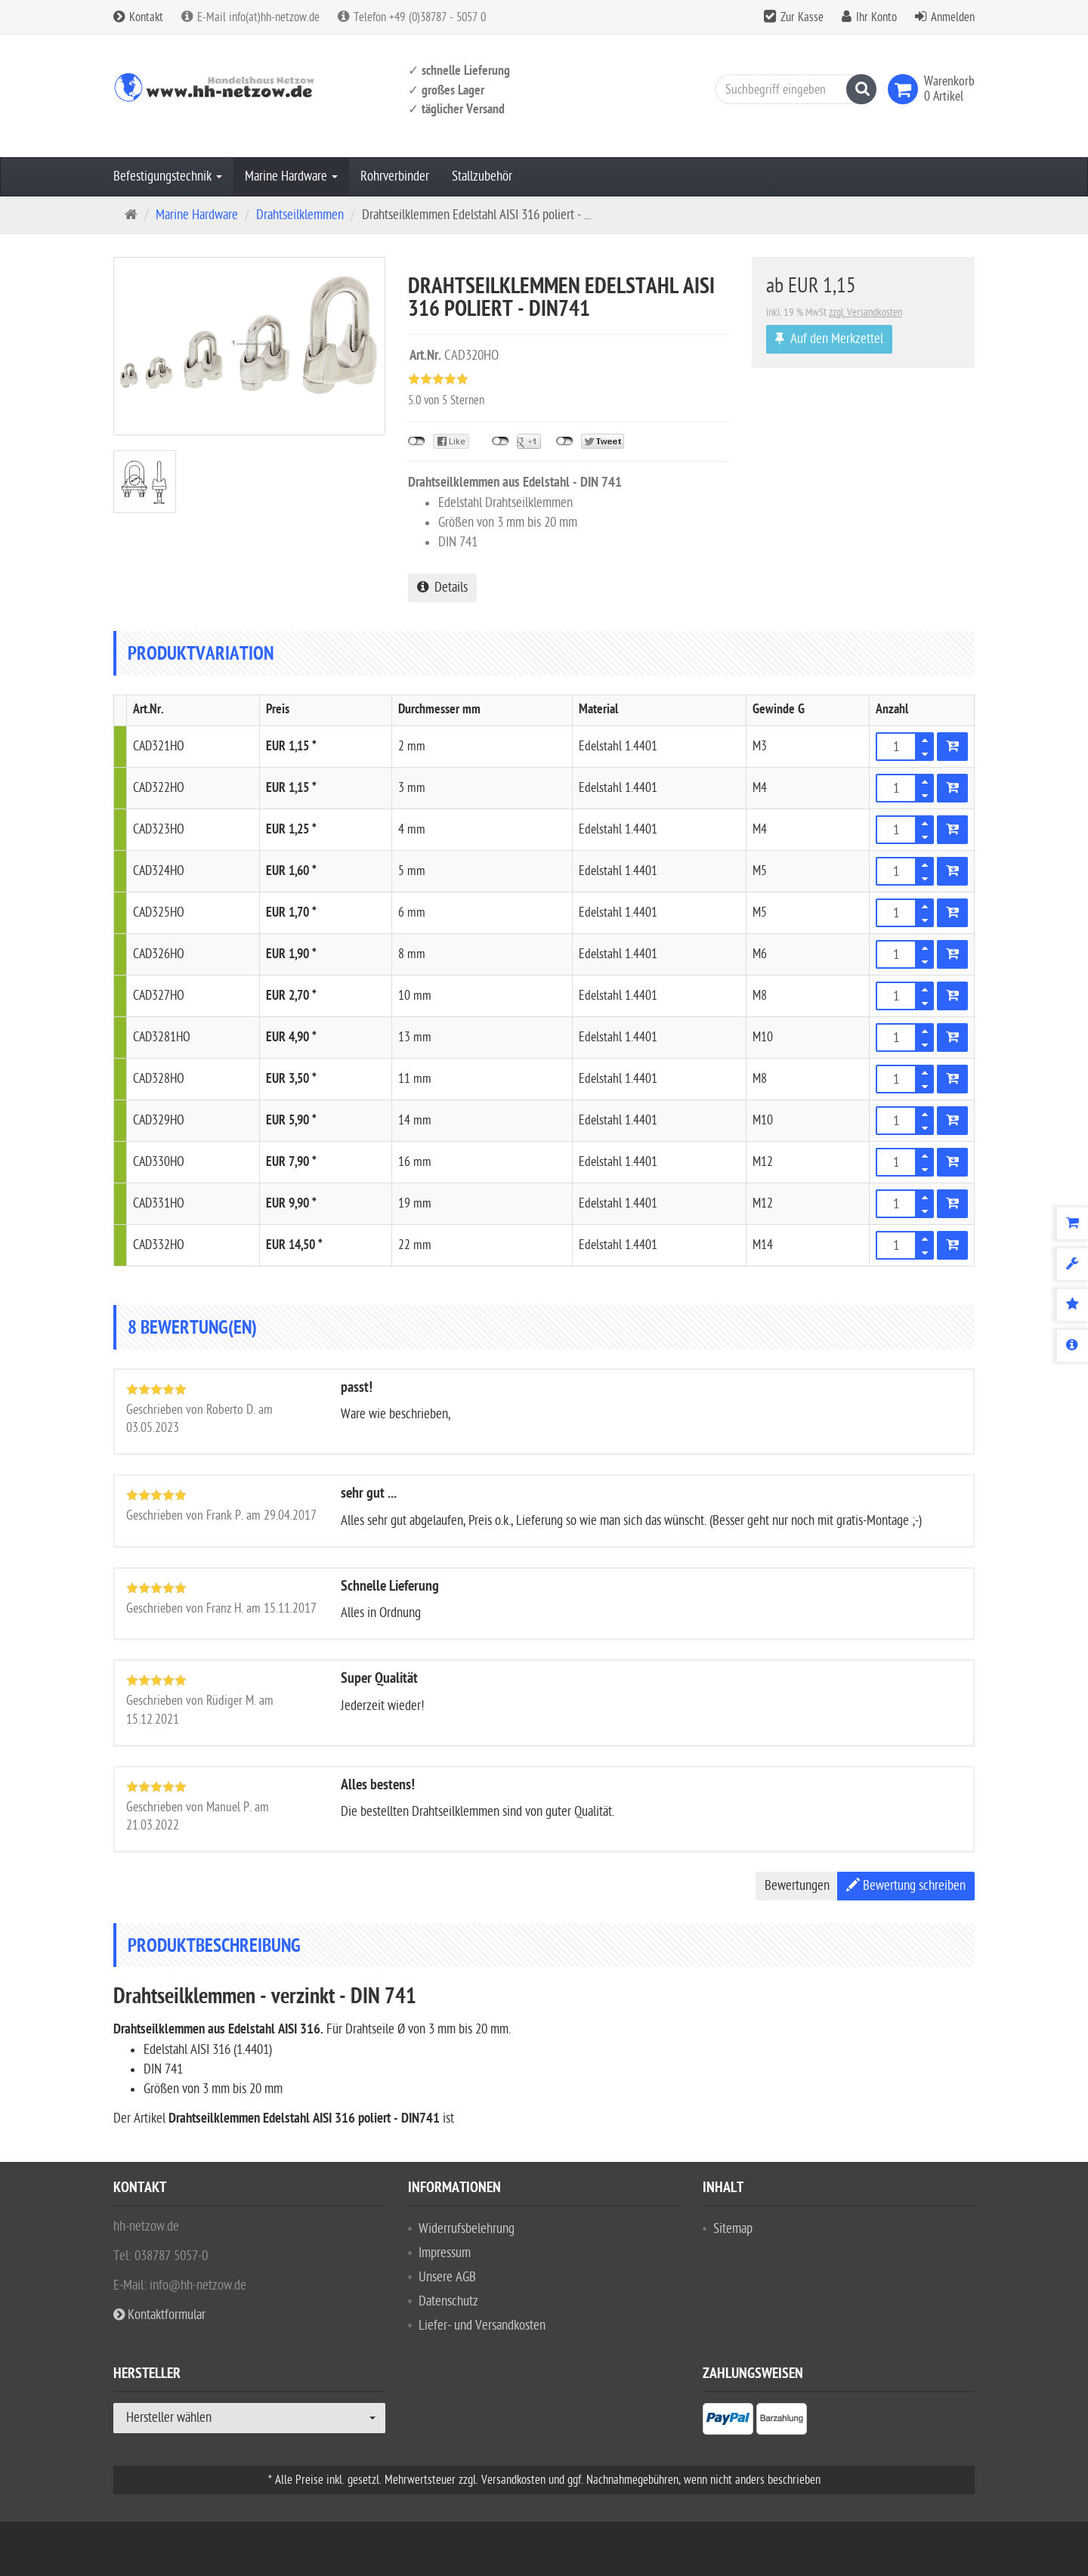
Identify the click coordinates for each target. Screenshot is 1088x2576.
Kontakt (138, 17)
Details (442, 587)
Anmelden (953, 17)
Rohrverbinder (394, 176)
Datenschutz (448, 2301)
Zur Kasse (802, 17)
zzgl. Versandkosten (865, 312)
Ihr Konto (876, 17)
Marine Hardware (291, 176)
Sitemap (733, 2229)
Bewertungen (797, 1886)
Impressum (445, 2253)
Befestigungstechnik (167, 176)
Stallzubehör (482, 176)
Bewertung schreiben (906, 1886)
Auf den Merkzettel (829, 339)
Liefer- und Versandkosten (482, 2325)
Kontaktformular (159, 2315)
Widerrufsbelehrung (467, 2229)
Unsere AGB (447, 2277)
